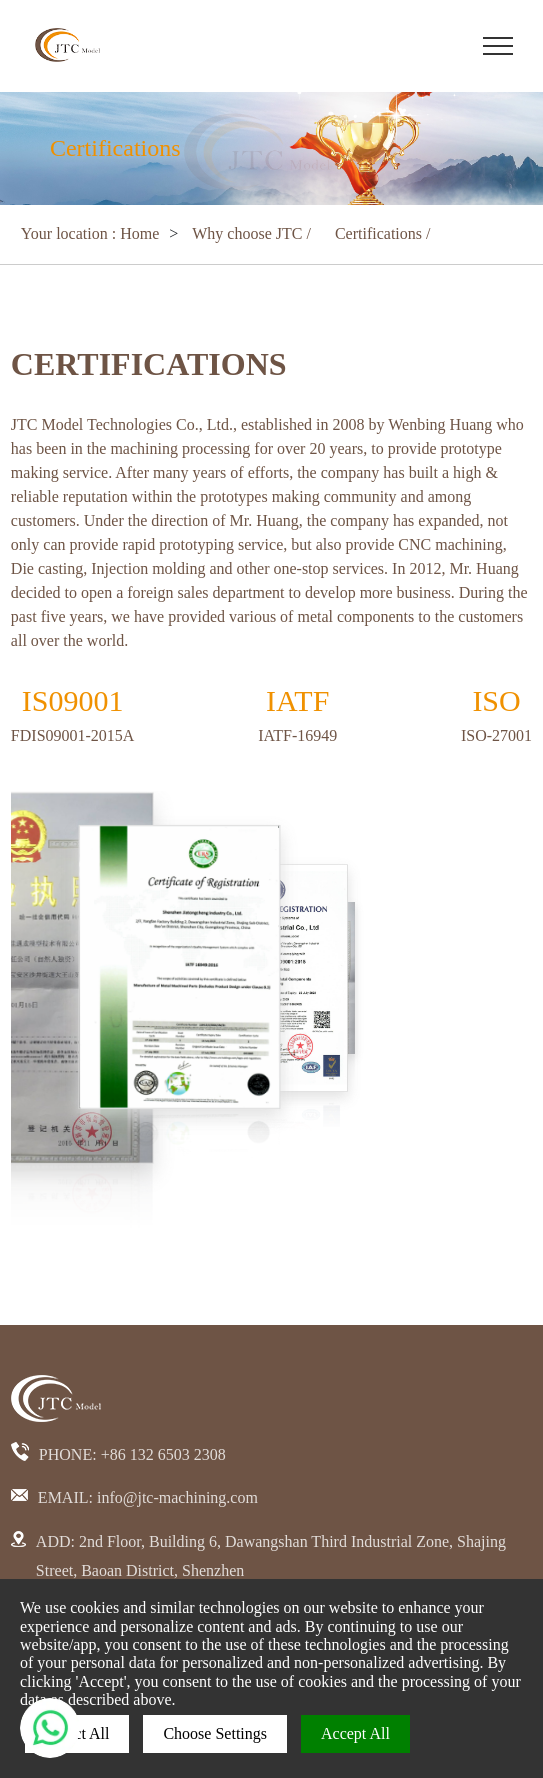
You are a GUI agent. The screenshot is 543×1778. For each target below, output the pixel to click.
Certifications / (383, 233)
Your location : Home (90, 233)
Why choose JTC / (253, 233)
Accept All (355, 1733)
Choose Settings (215, 1733)
